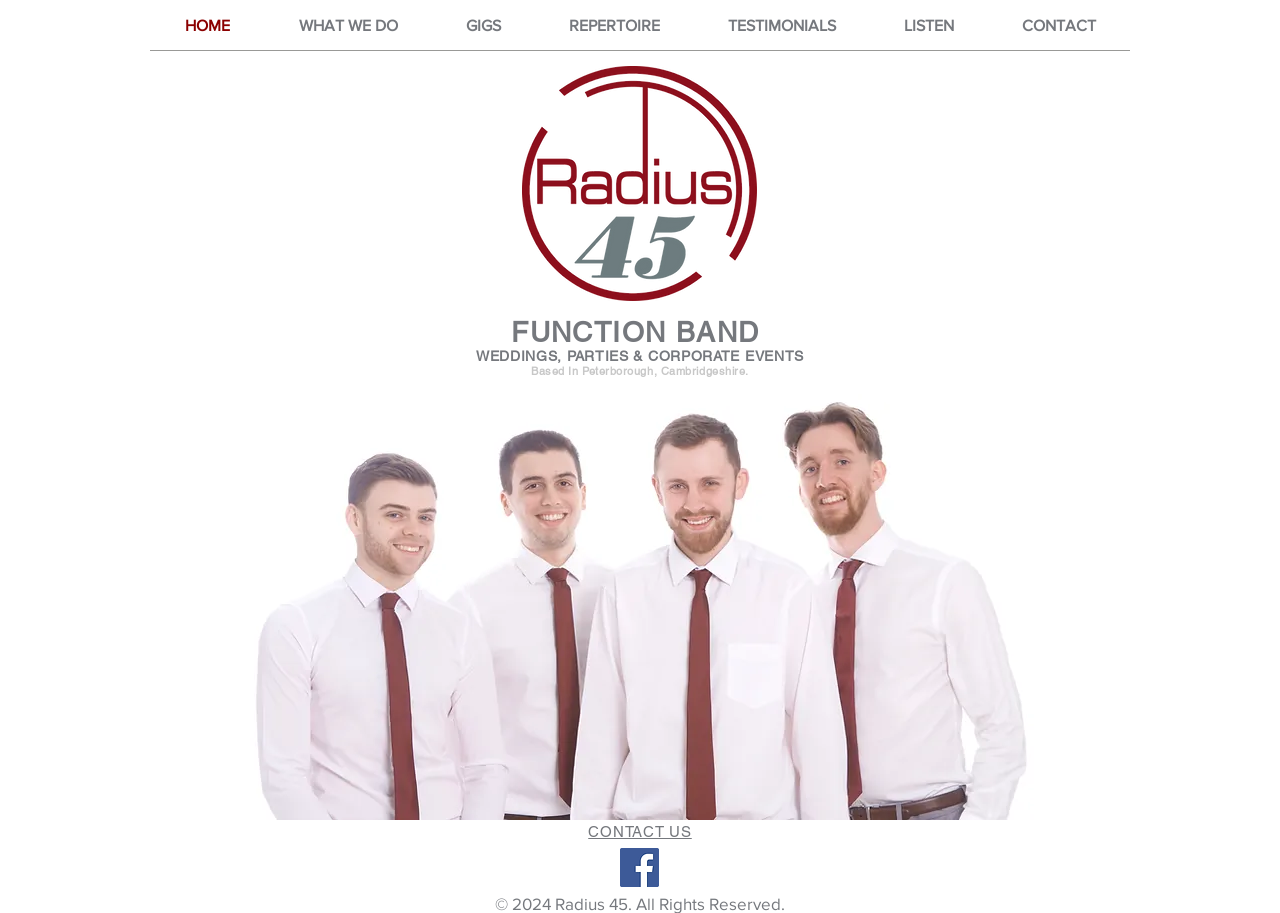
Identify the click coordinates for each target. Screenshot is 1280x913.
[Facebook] (639, 867)
